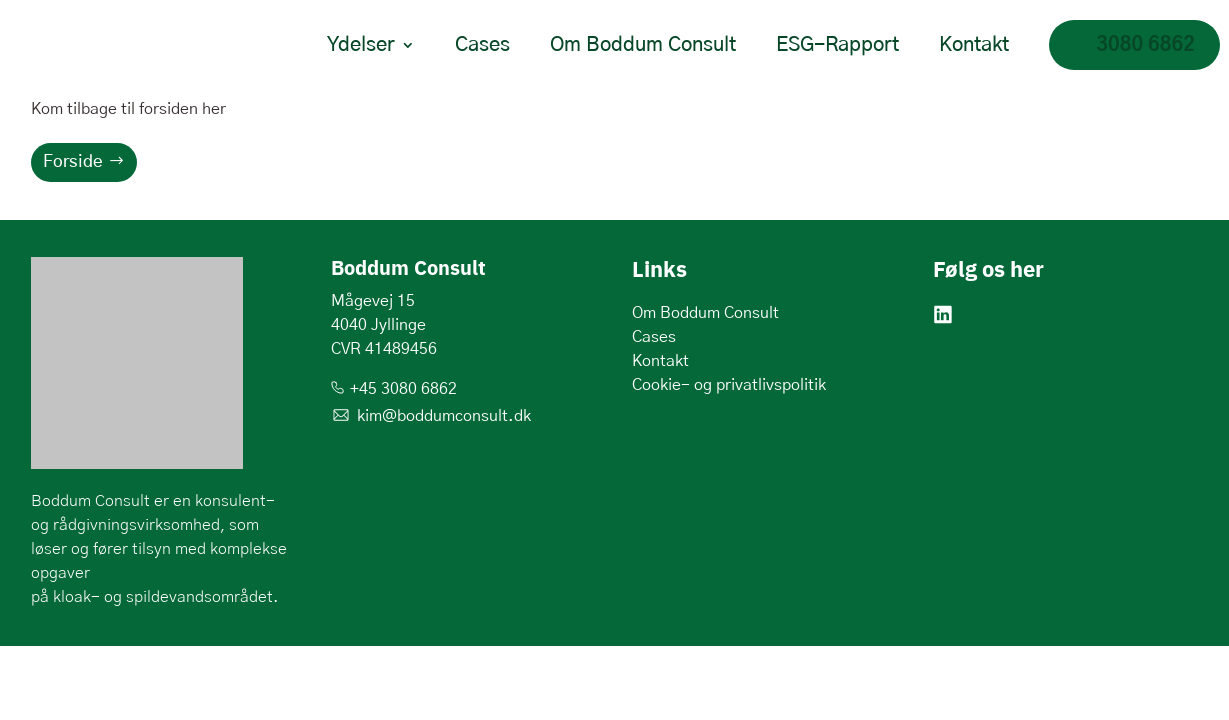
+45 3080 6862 (403, 389)
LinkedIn (990, 316)
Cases (482, 45)
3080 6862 (1145, 45)
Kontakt (974, 45)
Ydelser (361, 45)
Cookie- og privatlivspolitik (729, 385)
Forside (73, 161)
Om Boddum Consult (643, 45)
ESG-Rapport (837, 45)
